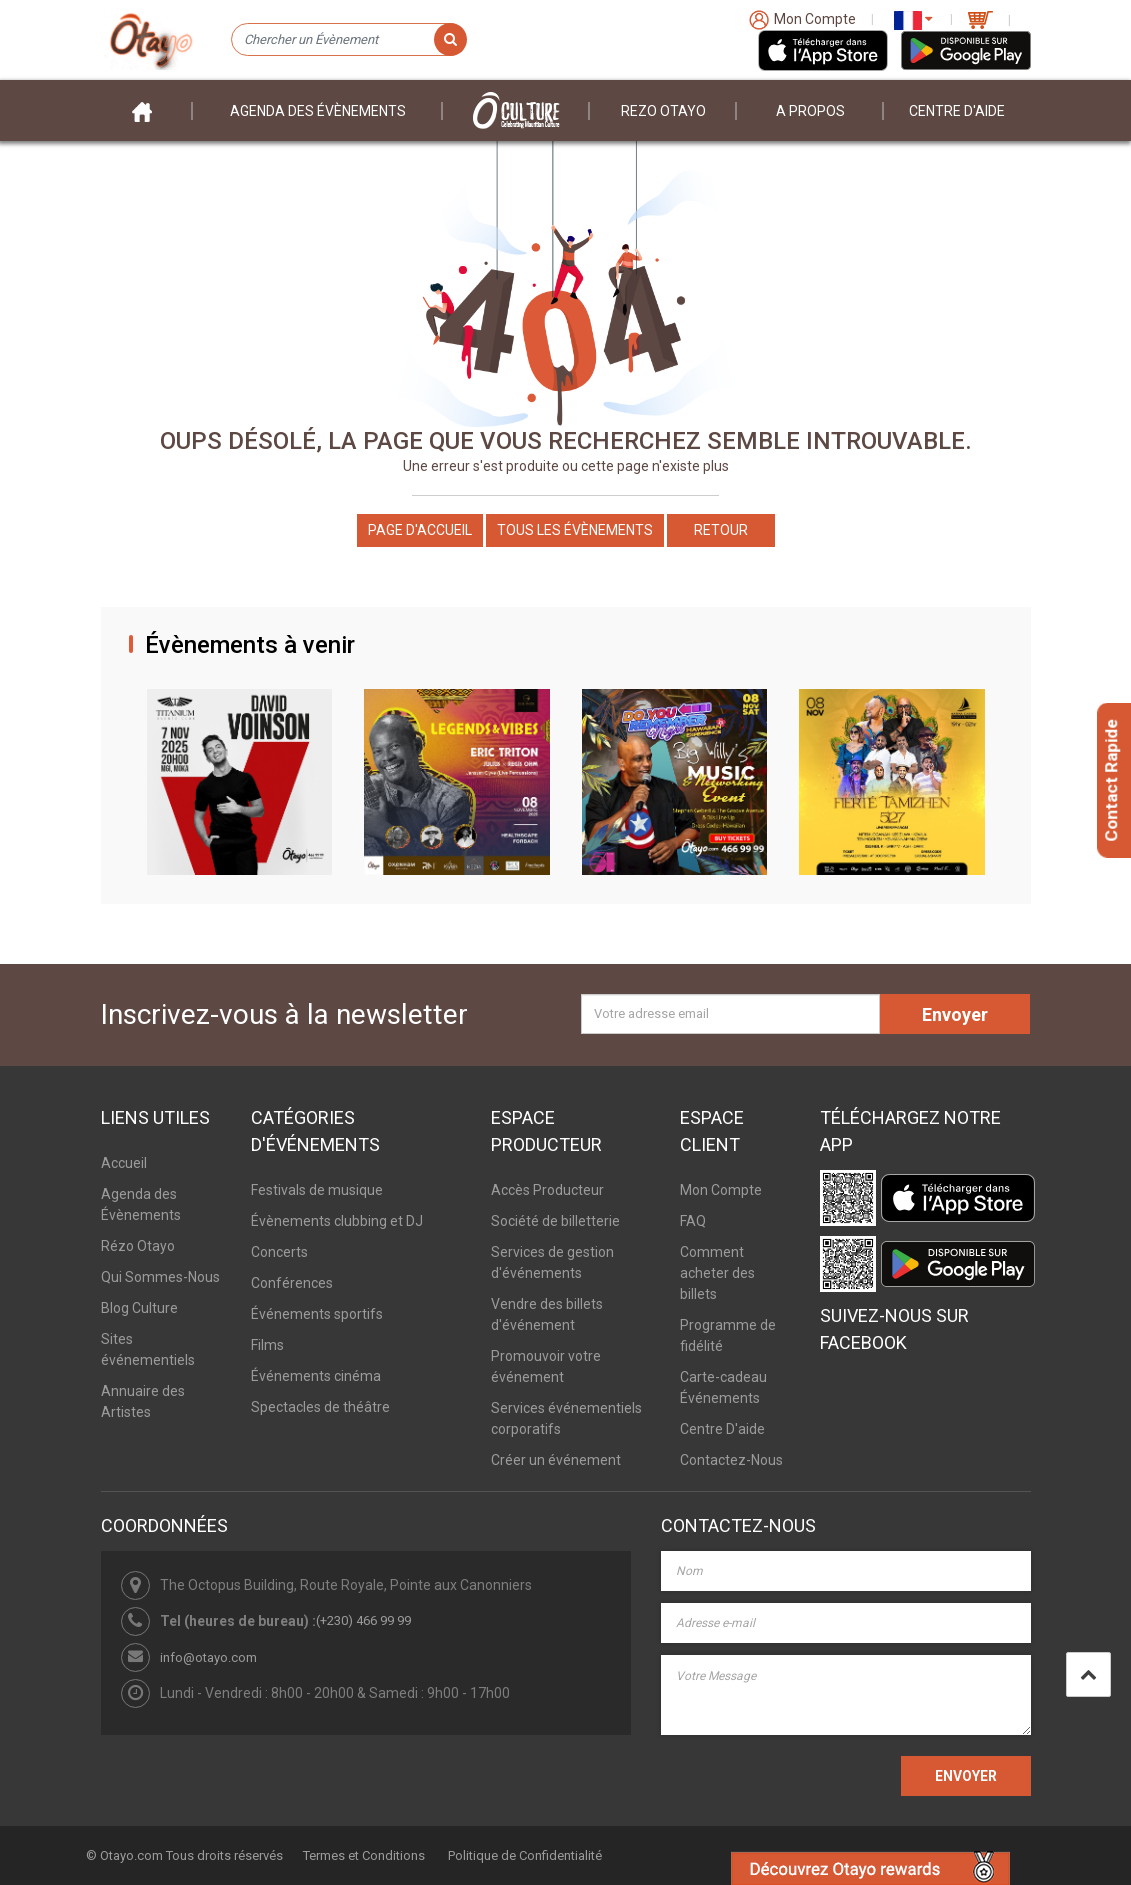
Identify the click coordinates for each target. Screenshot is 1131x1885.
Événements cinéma (316, 1376)
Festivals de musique (317, 1190)
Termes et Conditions (364, 1855)
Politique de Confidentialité (525, 1855)
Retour (721, 530)
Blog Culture (139, 1308)
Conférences (292, 1283)
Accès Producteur (547, 1190)
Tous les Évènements (575, 530)
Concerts (279, 1252)
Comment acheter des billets (717, 1273)
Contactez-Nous (731, 1460)
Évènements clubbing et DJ (337, 1221)
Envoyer (955, 1014)
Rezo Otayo (663, 111)
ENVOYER (966, 1776)
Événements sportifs (317, 1314)
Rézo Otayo (138, 1246)
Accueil (124, 1163)
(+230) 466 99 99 (363, 1620)
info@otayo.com (208, 1657)
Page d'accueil (420, 530)
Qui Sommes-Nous (160, 1277)
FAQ (693, 1221)
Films (267, 1345)
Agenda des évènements (318, 111)
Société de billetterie (555, 1221)
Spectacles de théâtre (320, 1407)
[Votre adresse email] (731, 1014)
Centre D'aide (957, 111)
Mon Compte (721, 1190)
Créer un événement (556, 1460)
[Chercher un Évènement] (348, 40)
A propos (810, 111)
